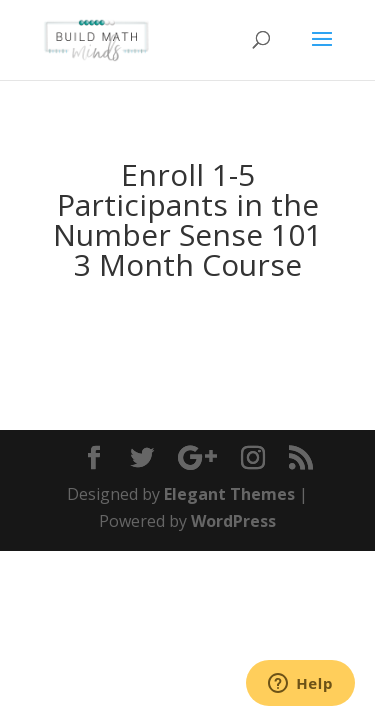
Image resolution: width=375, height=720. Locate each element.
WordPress (233, 521)
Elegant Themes (229, 494)
